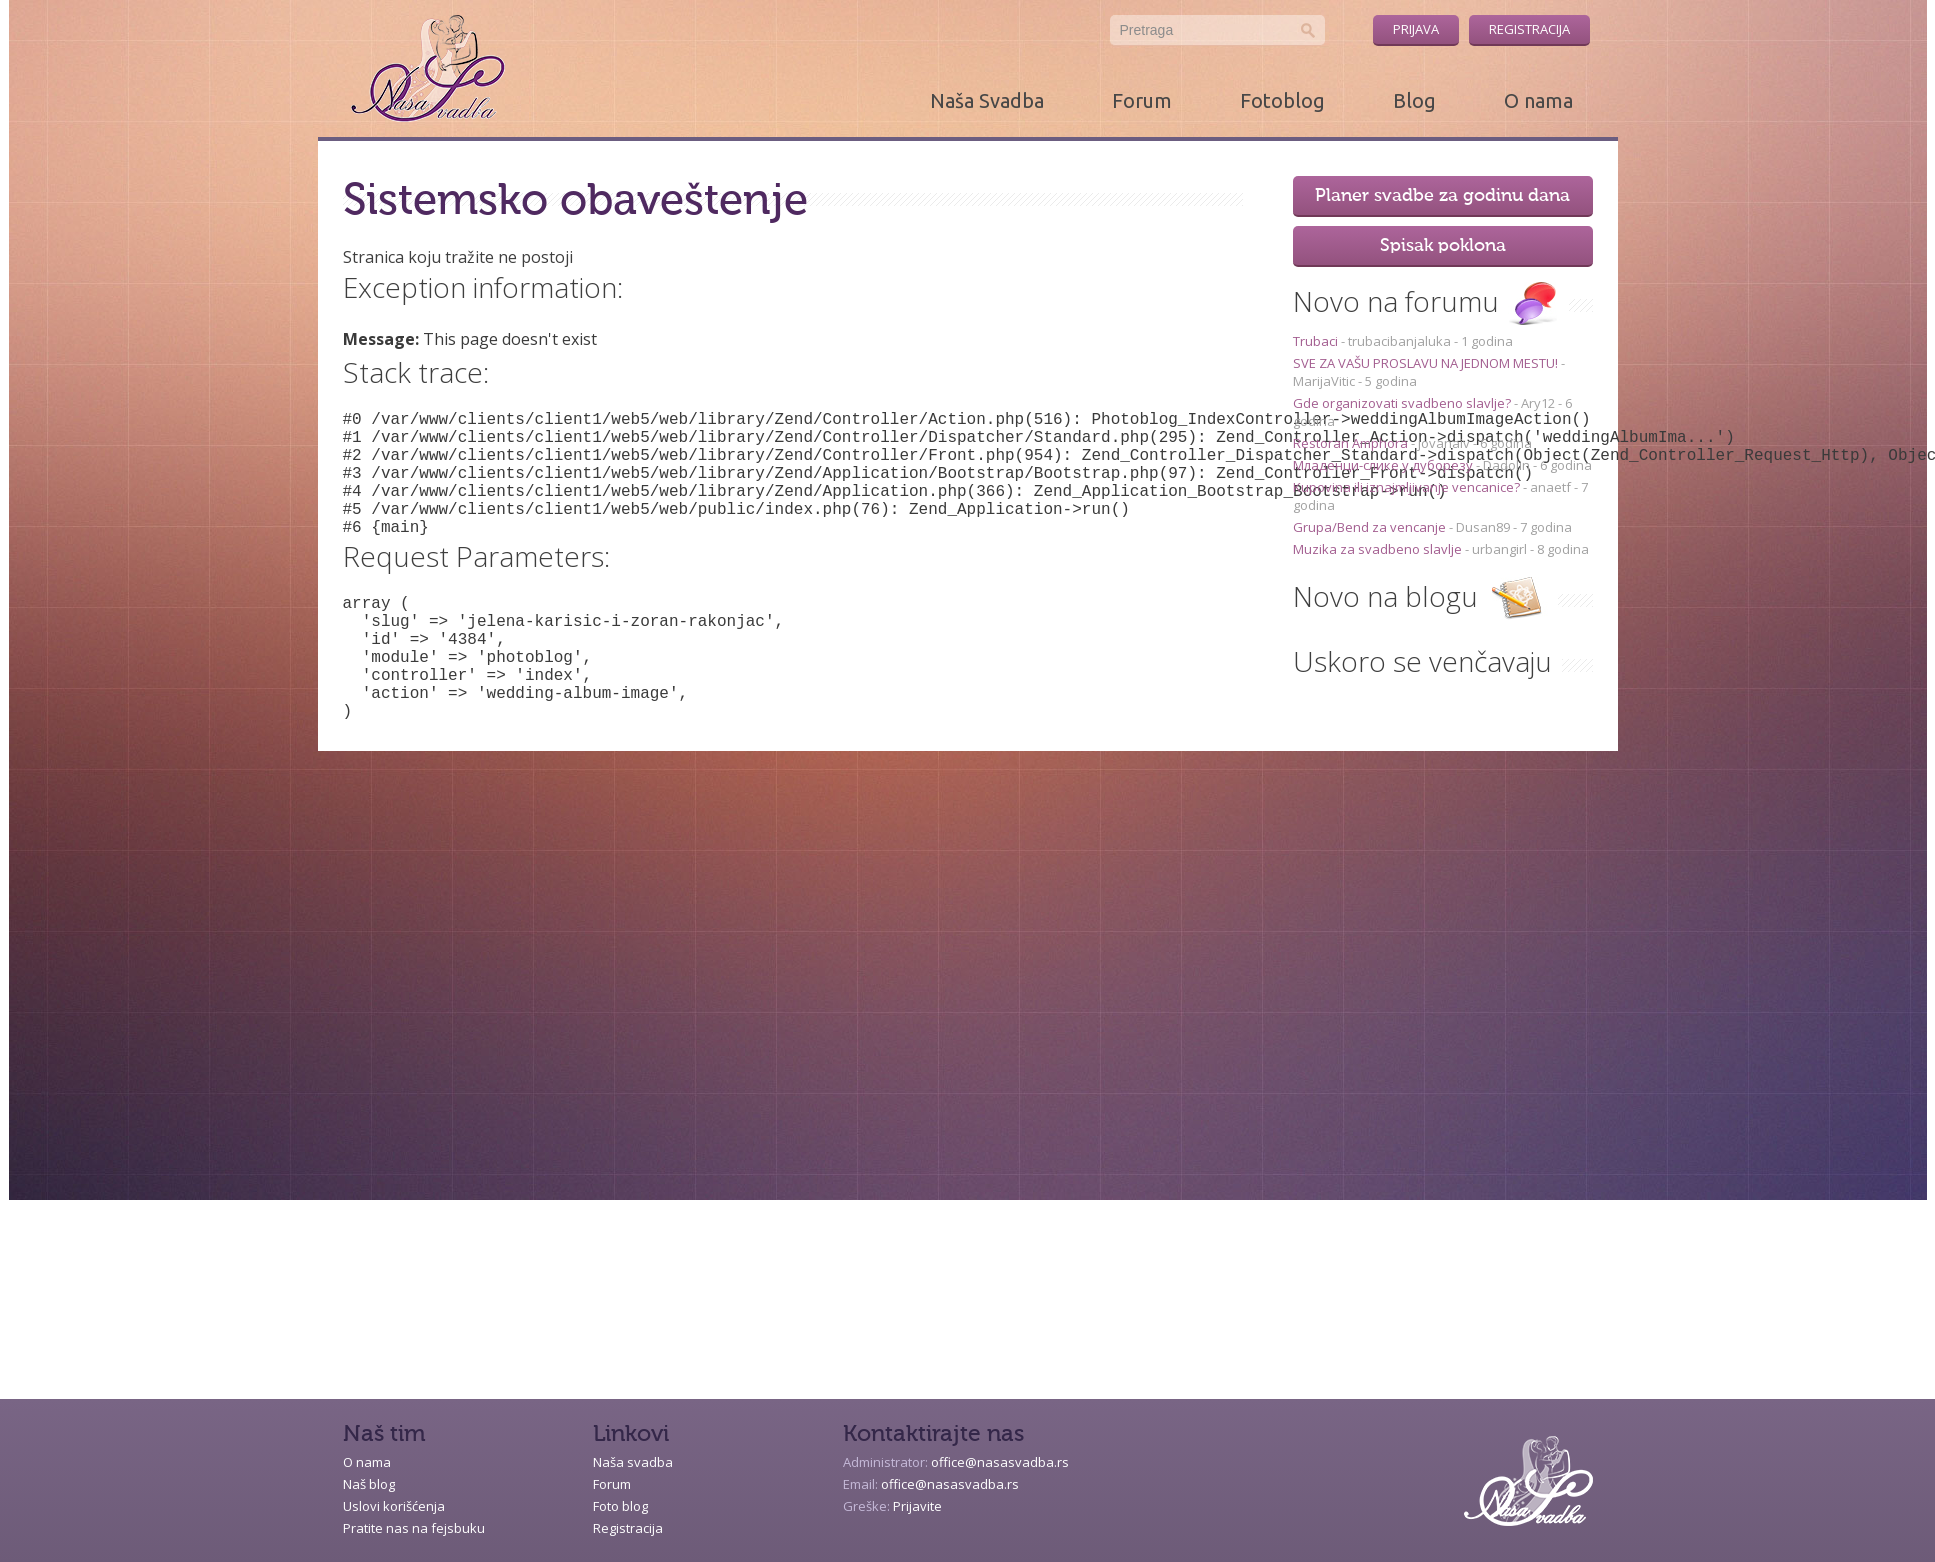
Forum (1142, 100)
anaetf (1550, 487)
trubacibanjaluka (1399, 341)
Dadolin (1506, 465)
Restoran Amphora (1352, 443)
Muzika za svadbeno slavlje (1379, 549)
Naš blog (369, 1484)
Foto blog (620, 1506)
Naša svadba (633, 1462)
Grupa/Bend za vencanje (1371, 527)
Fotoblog (1282, 100)
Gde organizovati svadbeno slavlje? (1403, 403)
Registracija (1529, 29)
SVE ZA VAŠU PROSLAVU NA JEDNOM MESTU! (1427, 363)
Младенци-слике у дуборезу (1384, 465)
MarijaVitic (1324, 381)
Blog (1414, 100)
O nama (1538, 100)
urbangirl (1499, 549)
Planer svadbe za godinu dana (1442, 196)
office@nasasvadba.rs (1000, 1462)
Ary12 (1538, 403)
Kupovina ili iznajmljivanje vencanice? (1408, 487)
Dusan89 (1483, 527)
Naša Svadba (987, 100)
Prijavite (917, 1506)
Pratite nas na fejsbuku (414, 1528)
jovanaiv (1444, 443)
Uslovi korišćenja (394, 1506)
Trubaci (1317, 341)
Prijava (1416, 29)
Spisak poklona (1443, 246)
